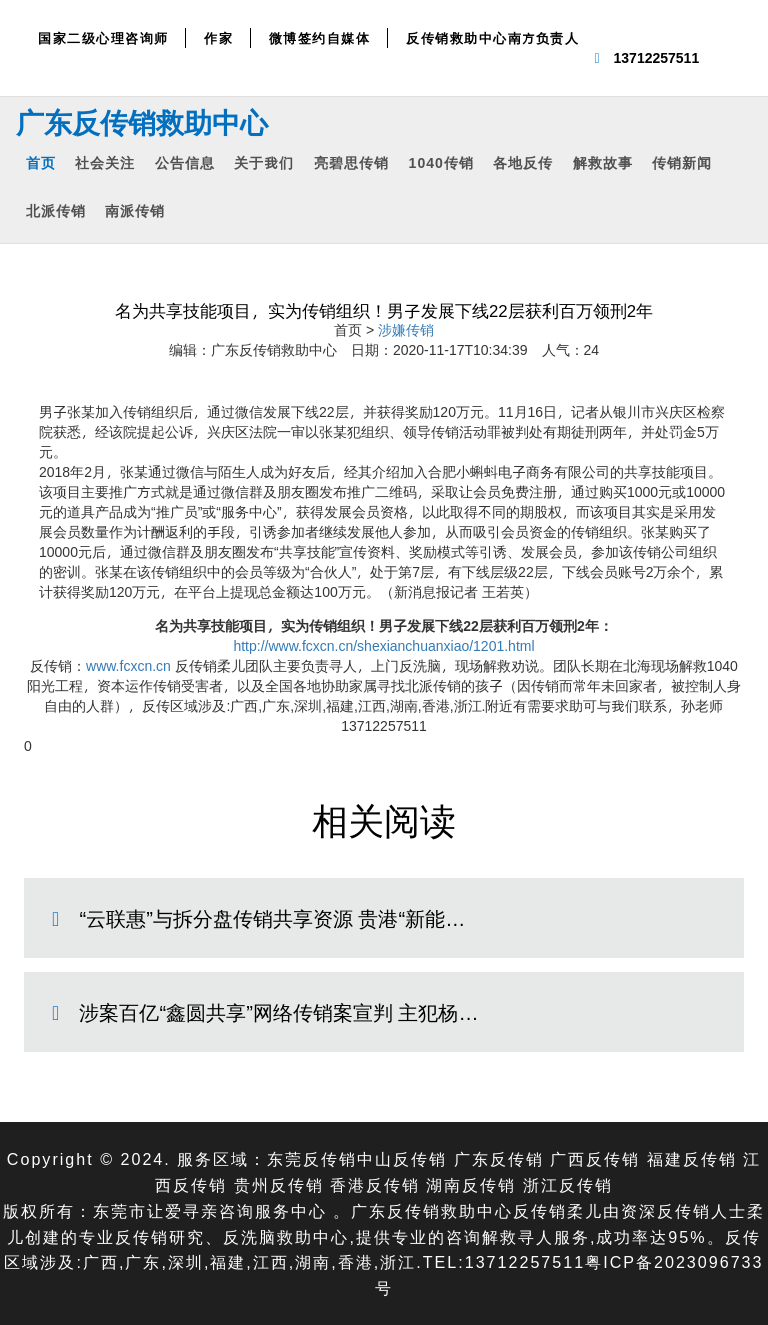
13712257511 (657, 57)
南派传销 (135, 210)
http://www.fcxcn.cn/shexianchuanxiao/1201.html (383, 645)
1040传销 (441, 162)
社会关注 (105, 162)
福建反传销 (692, 1158)
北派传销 (56, 210)
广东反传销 (499, 1158)
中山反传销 (402, 1158)
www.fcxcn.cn (128, 665)
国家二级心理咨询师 (103, 38)
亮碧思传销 (351, 162)
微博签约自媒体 (320, 38)
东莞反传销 (312, 1158)
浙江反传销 (568, 1184)
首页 (41, 162)
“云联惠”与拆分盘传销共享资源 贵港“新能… (272, 918)
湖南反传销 (471, 1184)
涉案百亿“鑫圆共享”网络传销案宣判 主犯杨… (278, 1012)
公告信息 (185, 162)
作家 (218, 38)
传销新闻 (682, 162)
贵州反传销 (279, 1184)
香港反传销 (375, 1184)
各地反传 (523, 162)
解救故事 (603, 162)
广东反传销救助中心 (142, 122)
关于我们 (264, 162)
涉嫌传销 (406, 329)
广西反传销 (595, 1158)
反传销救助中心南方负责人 (492, 38)
